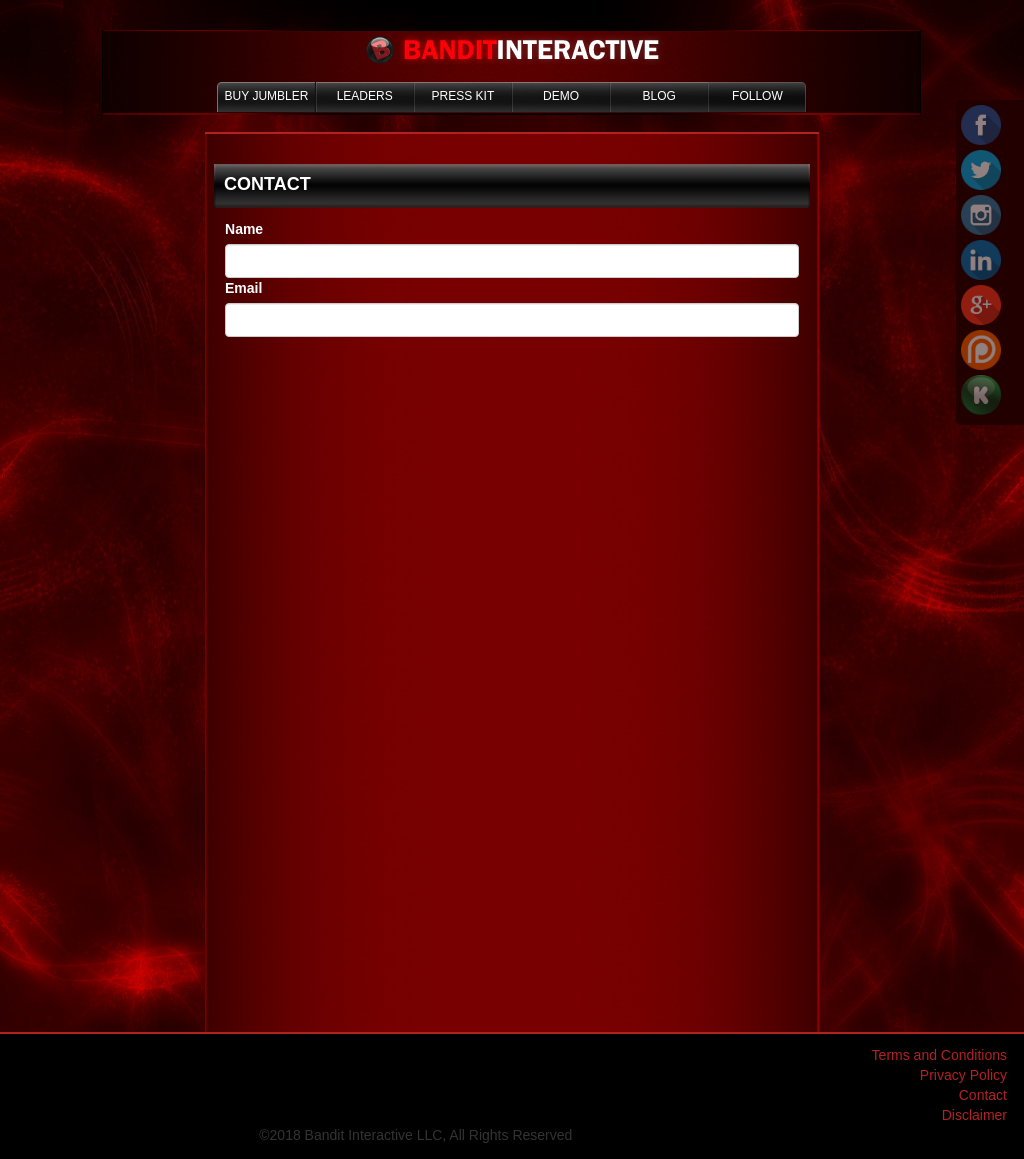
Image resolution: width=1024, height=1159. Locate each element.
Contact (983, 1095)
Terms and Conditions (939, 1055)
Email (243, 288)
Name (244, 229)
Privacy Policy (963, 1075)
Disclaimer (974, 1115)
